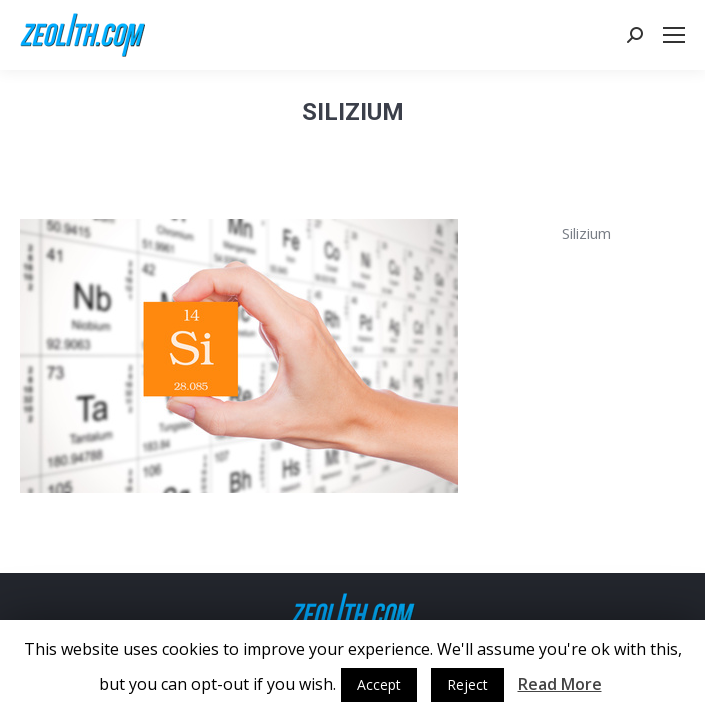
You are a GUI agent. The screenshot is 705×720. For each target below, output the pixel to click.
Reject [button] (467, 684)
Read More (560, 684)
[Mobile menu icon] (674, 35)
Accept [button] (379, 684)
